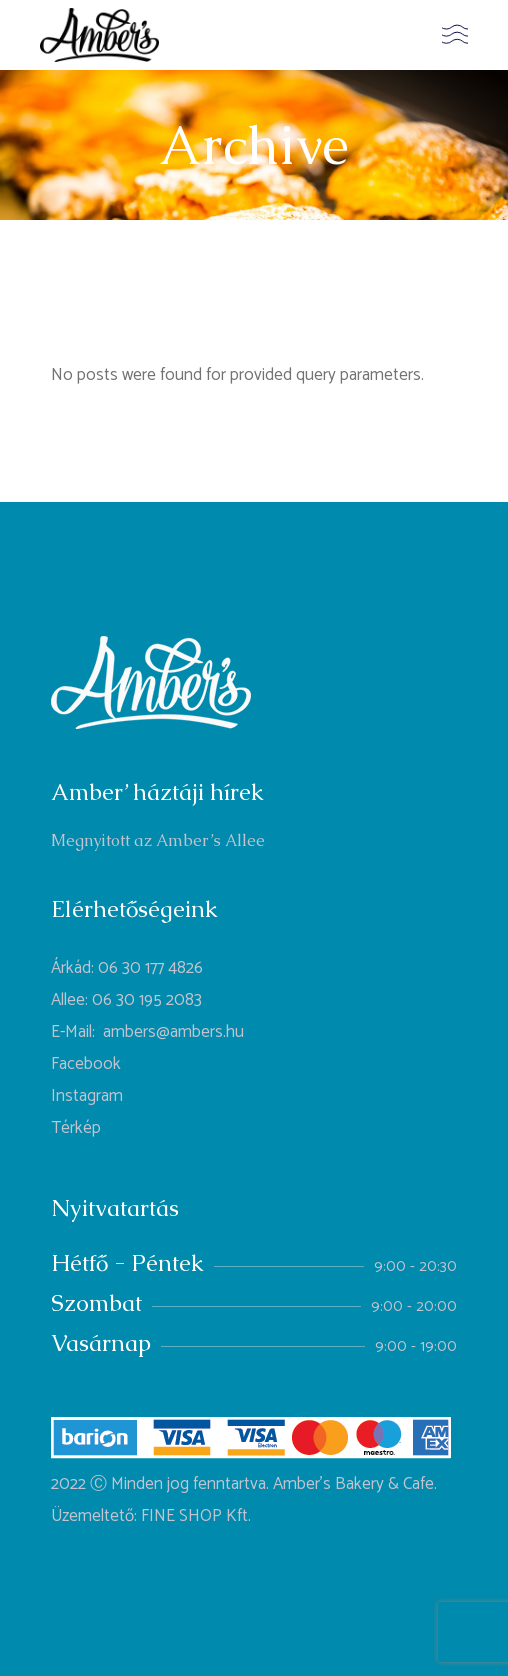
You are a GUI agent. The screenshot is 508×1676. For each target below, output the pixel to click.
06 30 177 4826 (150, 968)
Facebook (86, 1064)
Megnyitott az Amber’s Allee (158, 840)
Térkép (76, 1128)
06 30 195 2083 (147, 1000)
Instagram (87, 1096)
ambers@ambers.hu (173, 1032)
